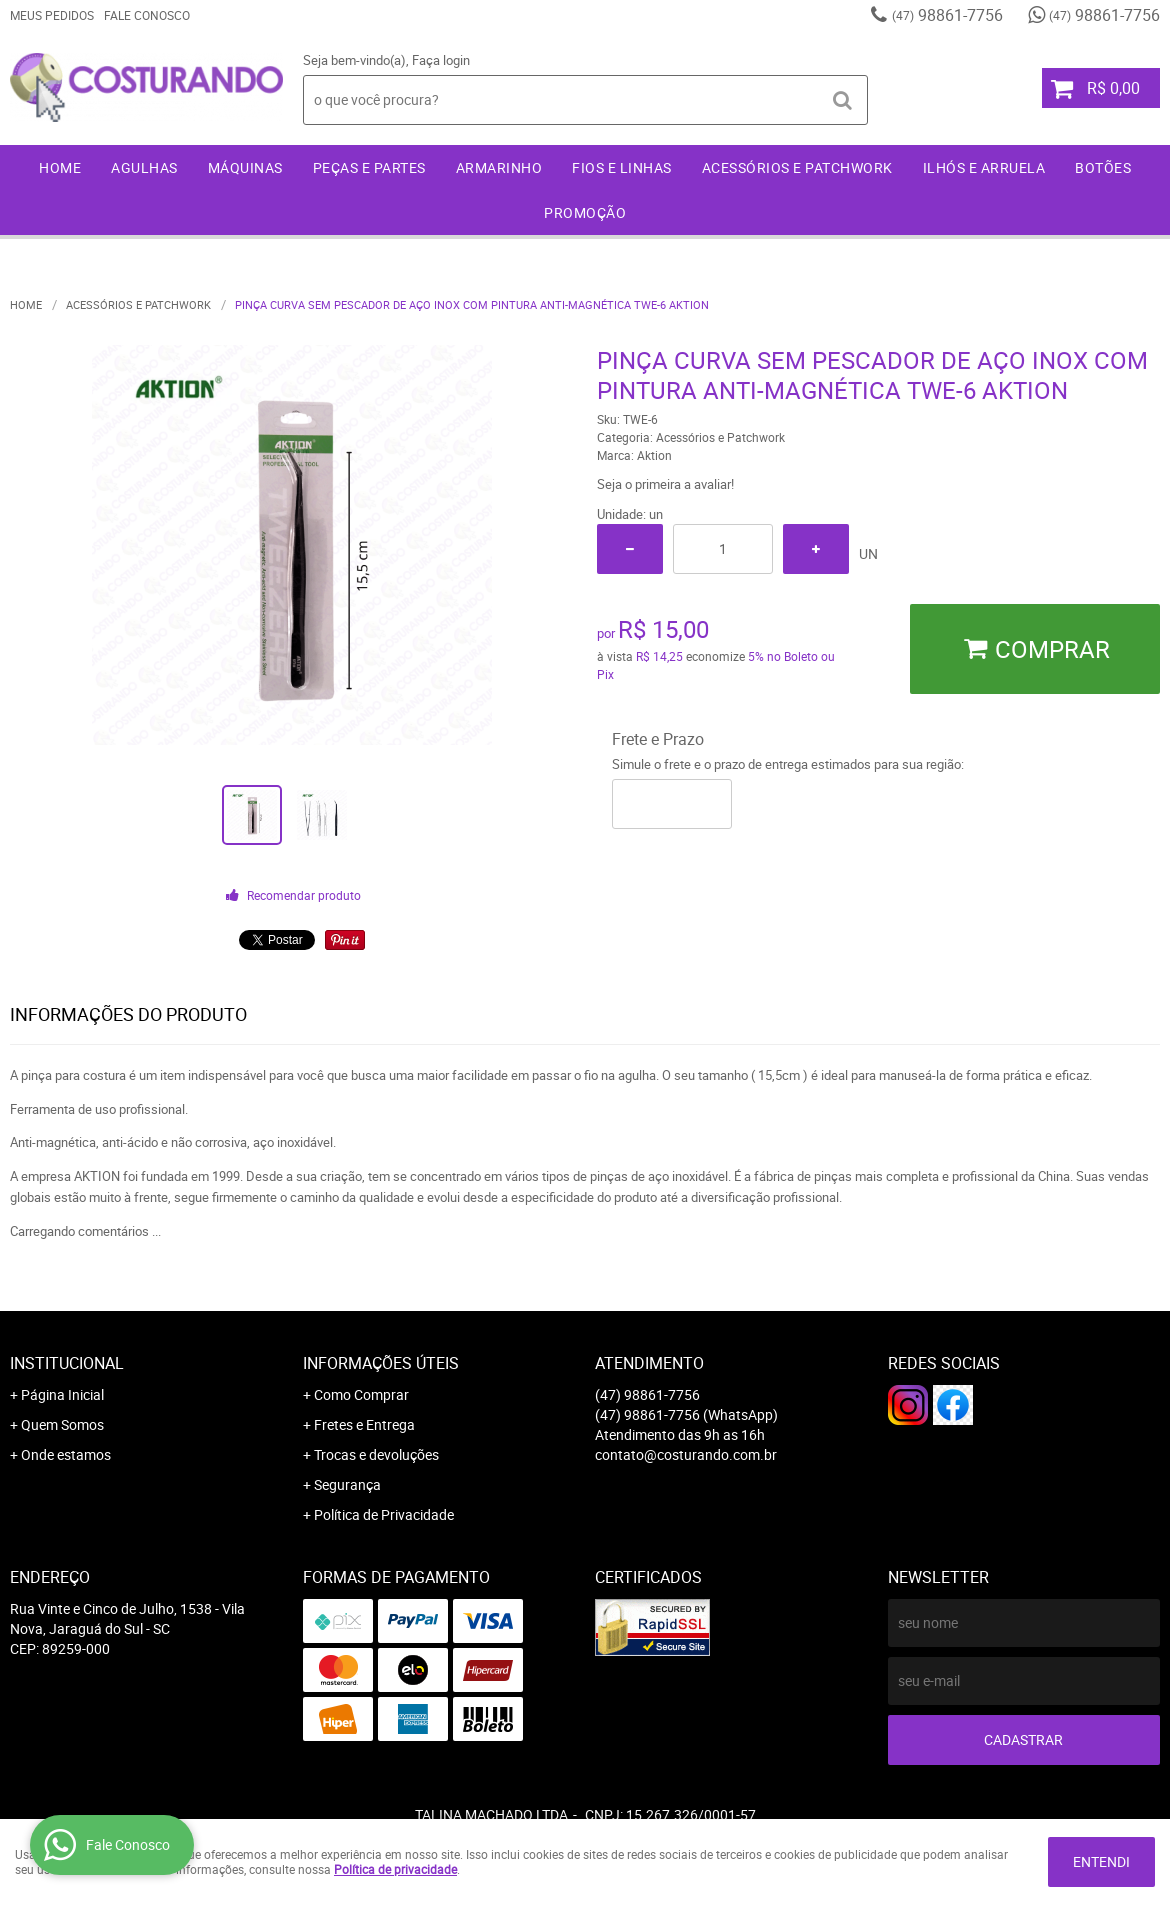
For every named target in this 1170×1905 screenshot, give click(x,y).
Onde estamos (66, 1454)
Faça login (441, 60)
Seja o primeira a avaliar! (665, 484)
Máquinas (245, 167)
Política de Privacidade (384, 1514)
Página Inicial (62, 1394)
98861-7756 (947, 15)
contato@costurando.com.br (686, 1454)
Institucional (67, 1363)
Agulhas (144, 167)
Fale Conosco (147, 15)
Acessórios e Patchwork (797, 167)
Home (60, 167)
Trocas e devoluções (376, 1454)
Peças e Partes (369, 167)
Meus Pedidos (52, 15)
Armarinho (499, 167)
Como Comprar (361, 1394)
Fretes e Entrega (364, 1424)
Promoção (585, 212)
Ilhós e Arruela (984, 167)
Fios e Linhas (622, 167)
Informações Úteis (381, 1363)
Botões (1103, 167)
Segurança (347, 1484)
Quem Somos (62, 1424)
